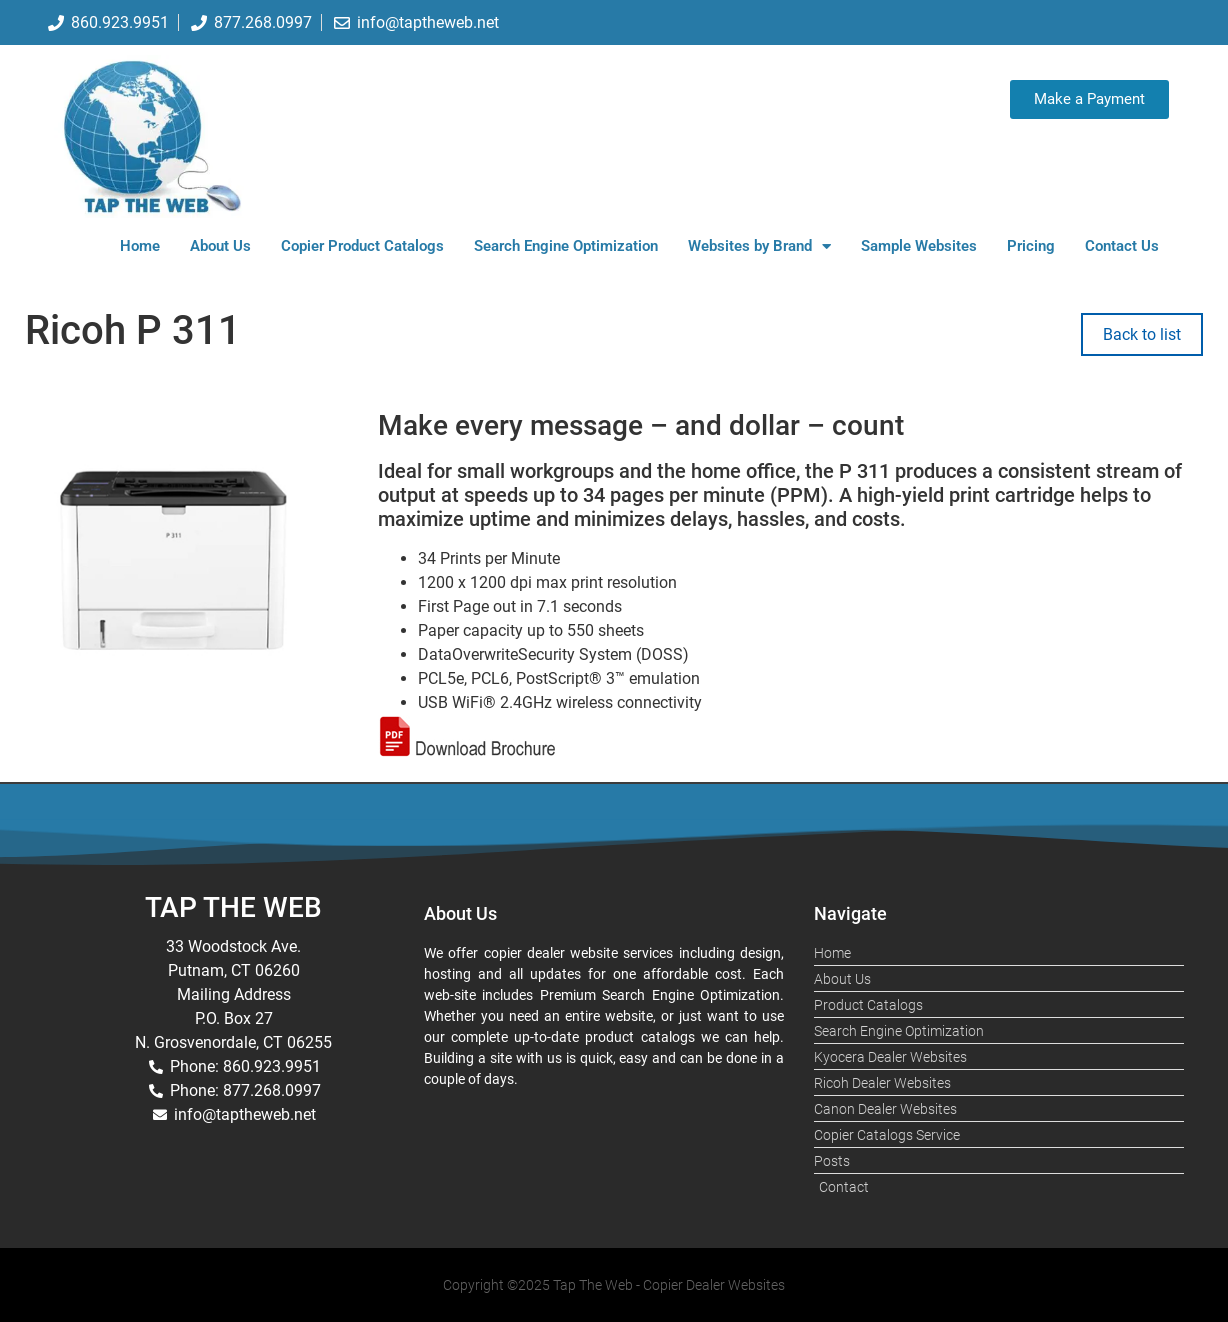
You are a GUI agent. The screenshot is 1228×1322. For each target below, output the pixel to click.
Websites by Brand (759, 246)
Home (140, 246)
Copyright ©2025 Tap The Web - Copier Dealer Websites (614, 1285)
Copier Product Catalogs (362, 246)
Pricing (1031, 246)
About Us (220, 246)
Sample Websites (919, 246)
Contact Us (1122, 246)
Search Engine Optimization (566, 246)
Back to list (1142, 334)
